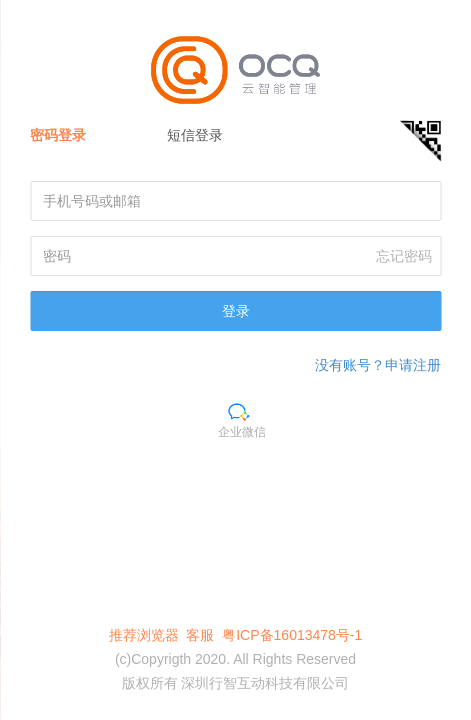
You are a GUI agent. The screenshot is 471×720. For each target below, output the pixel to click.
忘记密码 (404, 256)
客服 (200, 635)
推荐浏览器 (144, 635)
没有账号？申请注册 (378, 365)
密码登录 (58, 135)
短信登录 (195, 135)
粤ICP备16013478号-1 (292, 635)
